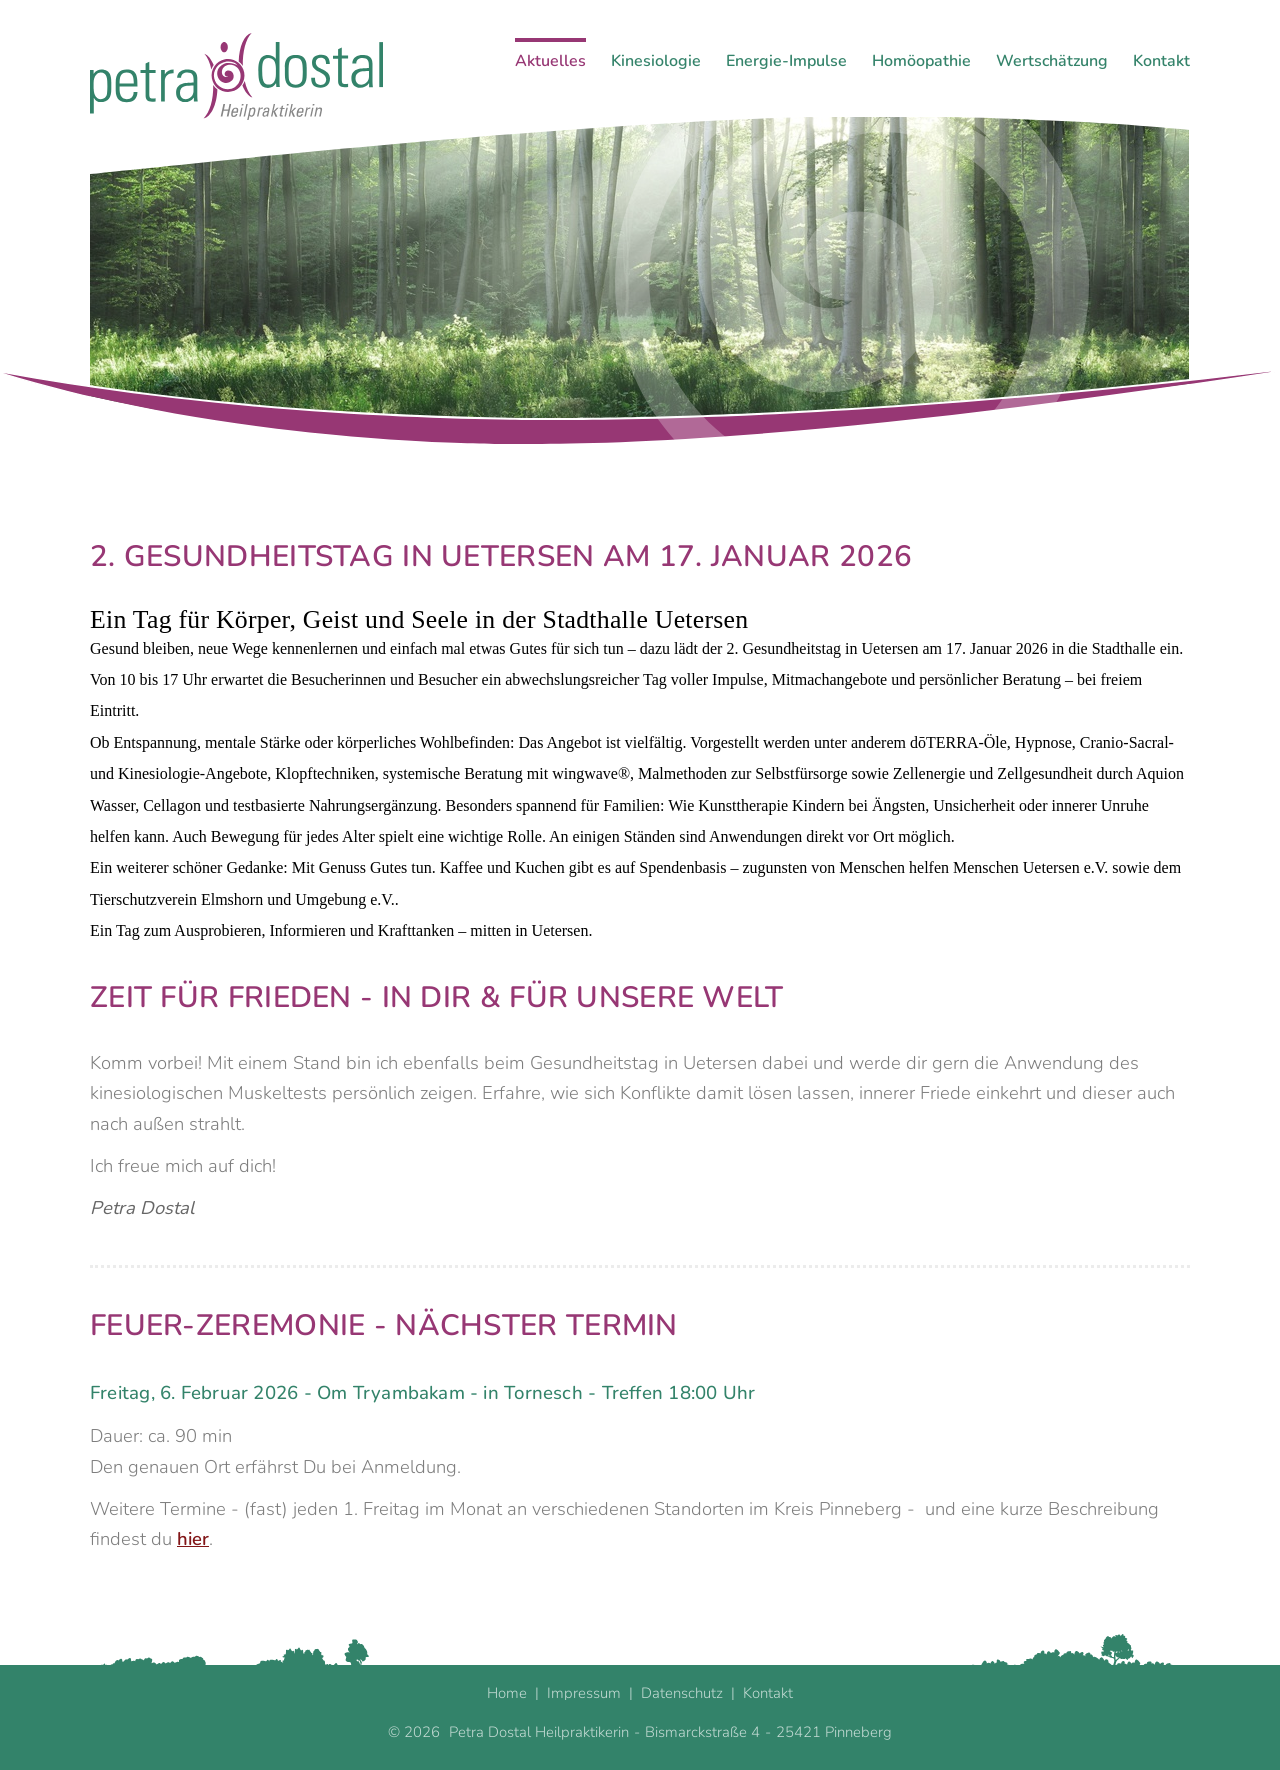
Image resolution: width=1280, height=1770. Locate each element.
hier (193, 1536)
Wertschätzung (1052, 61)
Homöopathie (921, 61)
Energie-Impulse (786, 61)
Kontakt (1161, 61)
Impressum (584, 1691)
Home (507, 1691)
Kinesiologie (656, 61)
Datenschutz (682, 1691)
